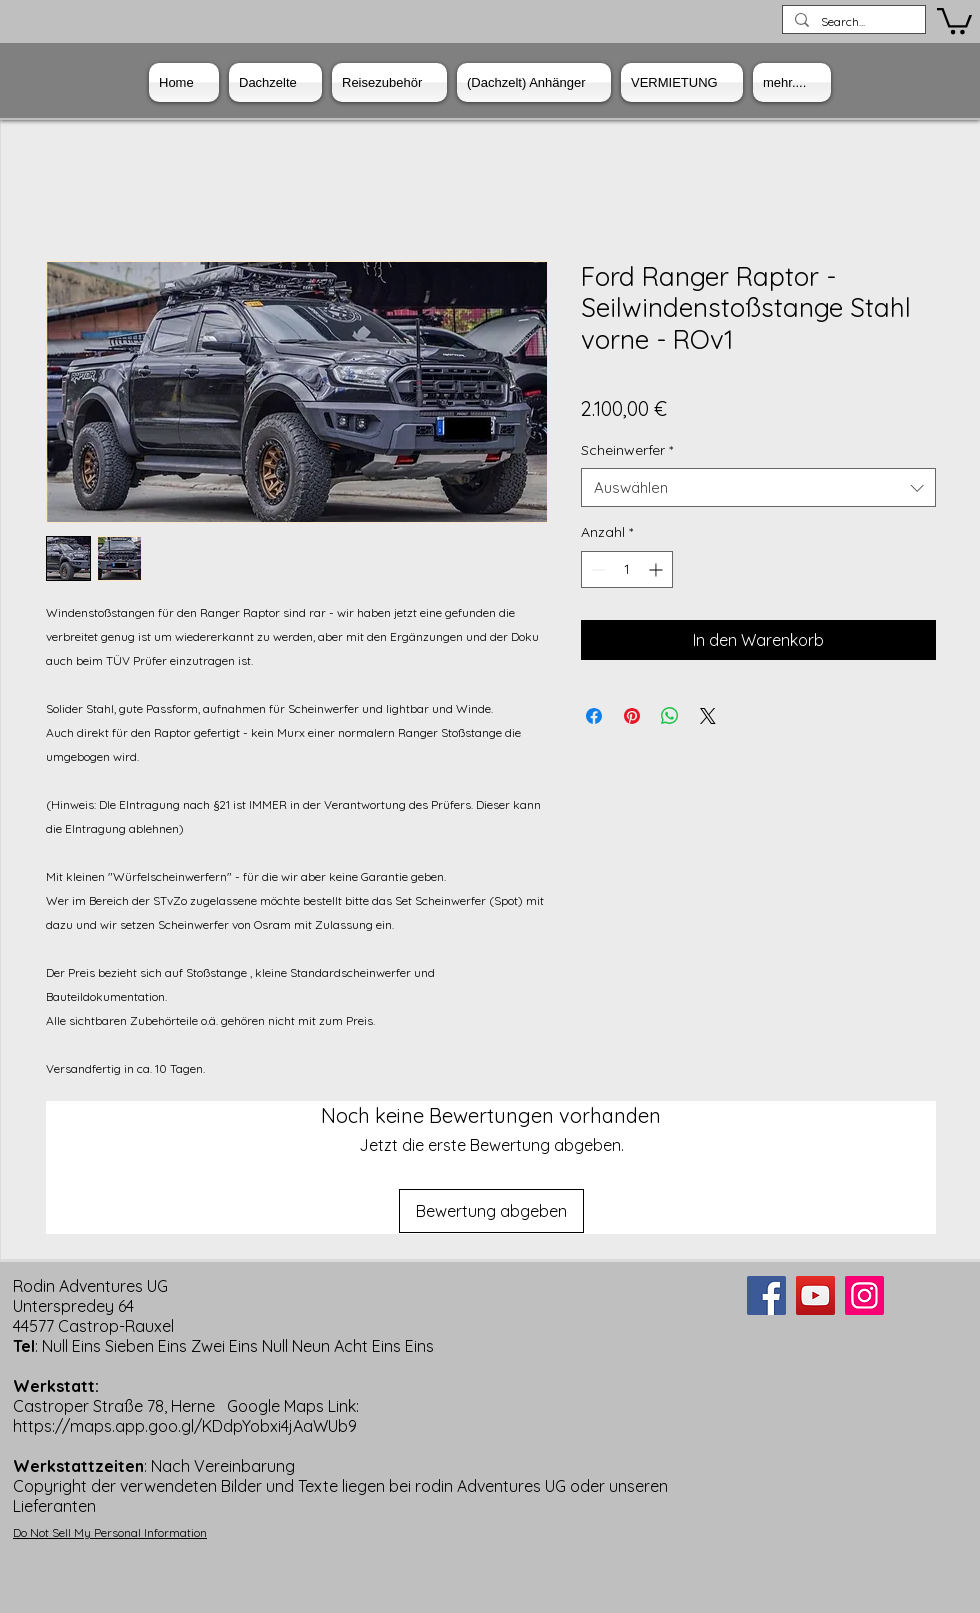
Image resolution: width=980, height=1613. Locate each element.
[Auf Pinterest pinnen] (632, 716)
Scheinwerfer (627, 450)
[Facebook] (766, 1295)
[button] (954, 19)
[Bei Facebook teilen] (594, 716)
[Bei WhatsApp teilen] (670, 716)
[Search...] (852, 22)
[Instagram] (864, 1295)
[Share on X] (708, 716)
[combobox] (758, 487)
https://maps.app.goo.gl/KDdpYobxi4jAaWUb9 (185, 1426)
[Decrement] (596, 569)
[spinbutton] (627, 569)
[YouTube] (815, 1295)
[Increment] (657, 569)
